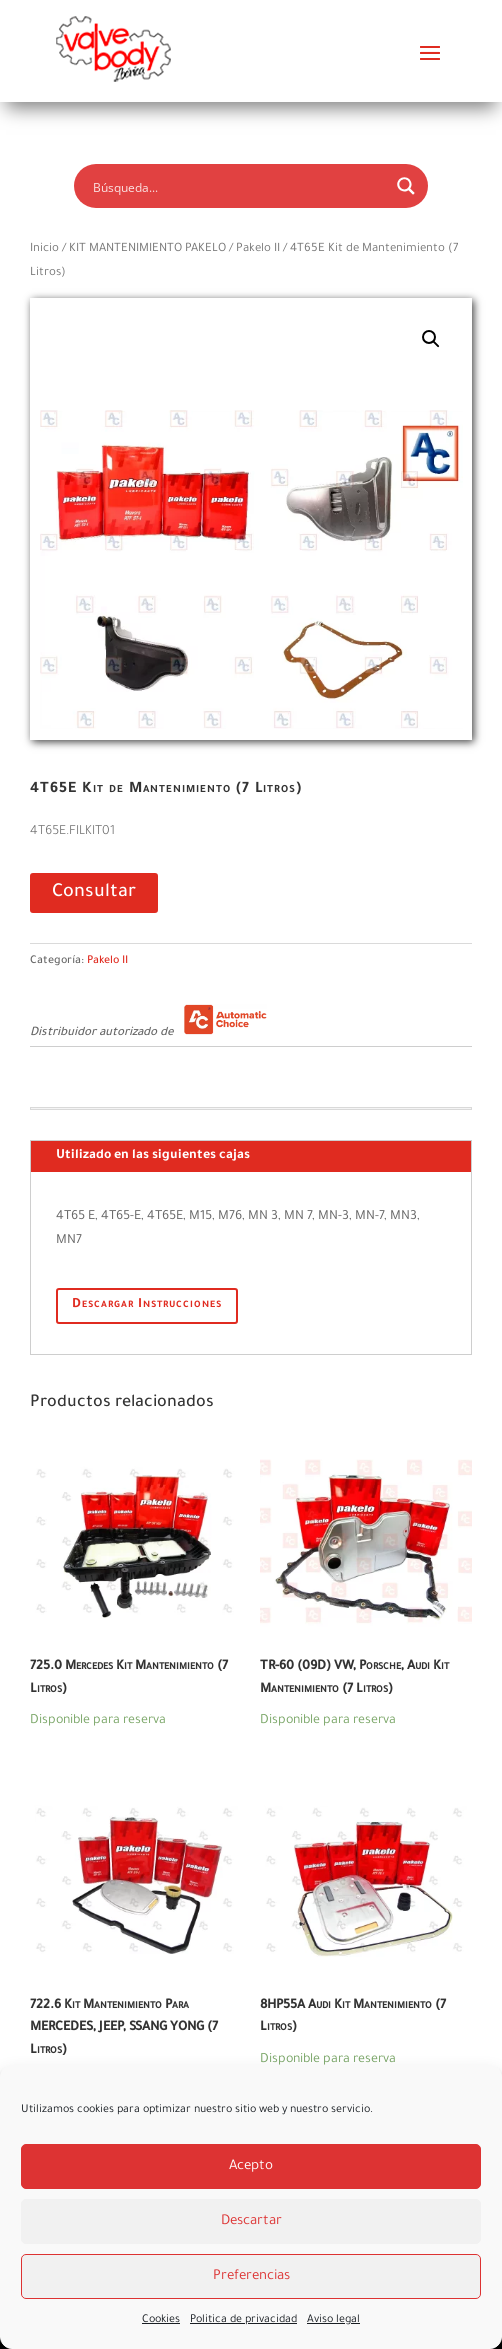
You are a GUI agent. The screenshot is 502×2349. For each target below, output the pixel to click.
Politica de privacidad (243, 2320)
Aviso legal (333, 2320)
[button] (431, 339)
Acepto (251, 2166)
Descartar (251, 2221)
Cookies (161, 2320)
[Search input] (237, 186)
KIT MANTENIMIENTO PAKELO (147, 249)
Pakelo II (258, 249)
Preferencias (251, 2276)
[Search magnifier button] (406, 186)
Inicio (44, 249)
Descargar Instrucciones (147, 1305)
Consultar (94, 893)
